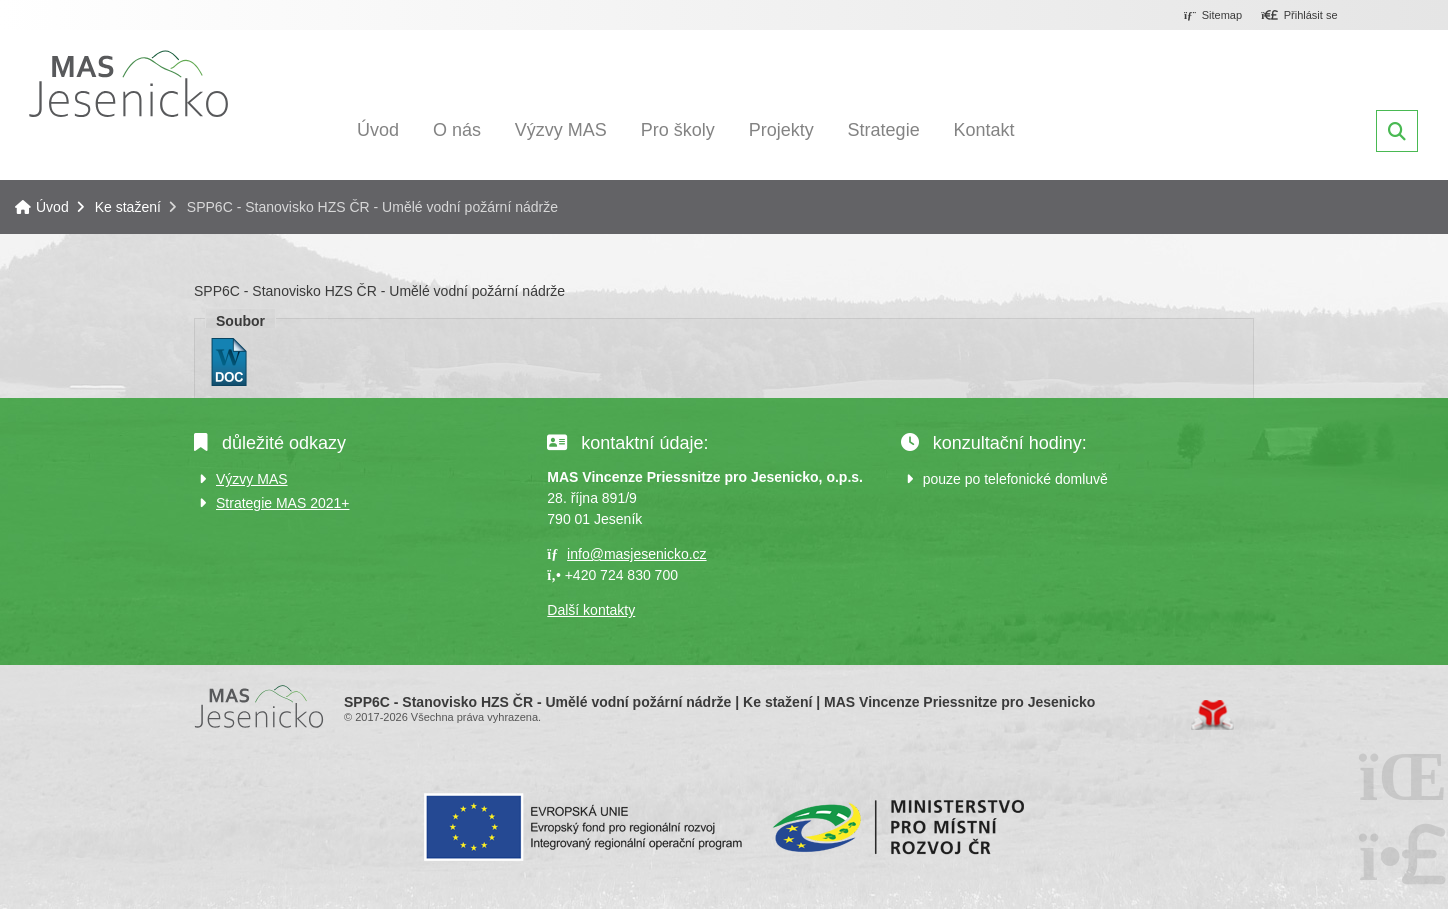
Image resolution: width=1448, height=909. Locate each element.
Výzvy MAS (561, 130)
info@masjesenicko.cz (637, 554)
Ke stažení (128, 207)
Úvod (128, 83)
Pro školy (678, 130)
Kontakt (984, 130)
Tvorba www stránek (1212, 715)
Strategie (884, 130)
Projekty (781, 130)
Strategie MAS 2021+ (282, 503)
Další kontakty (591, 610)
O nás (457, 130)
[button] (1299, 16)
